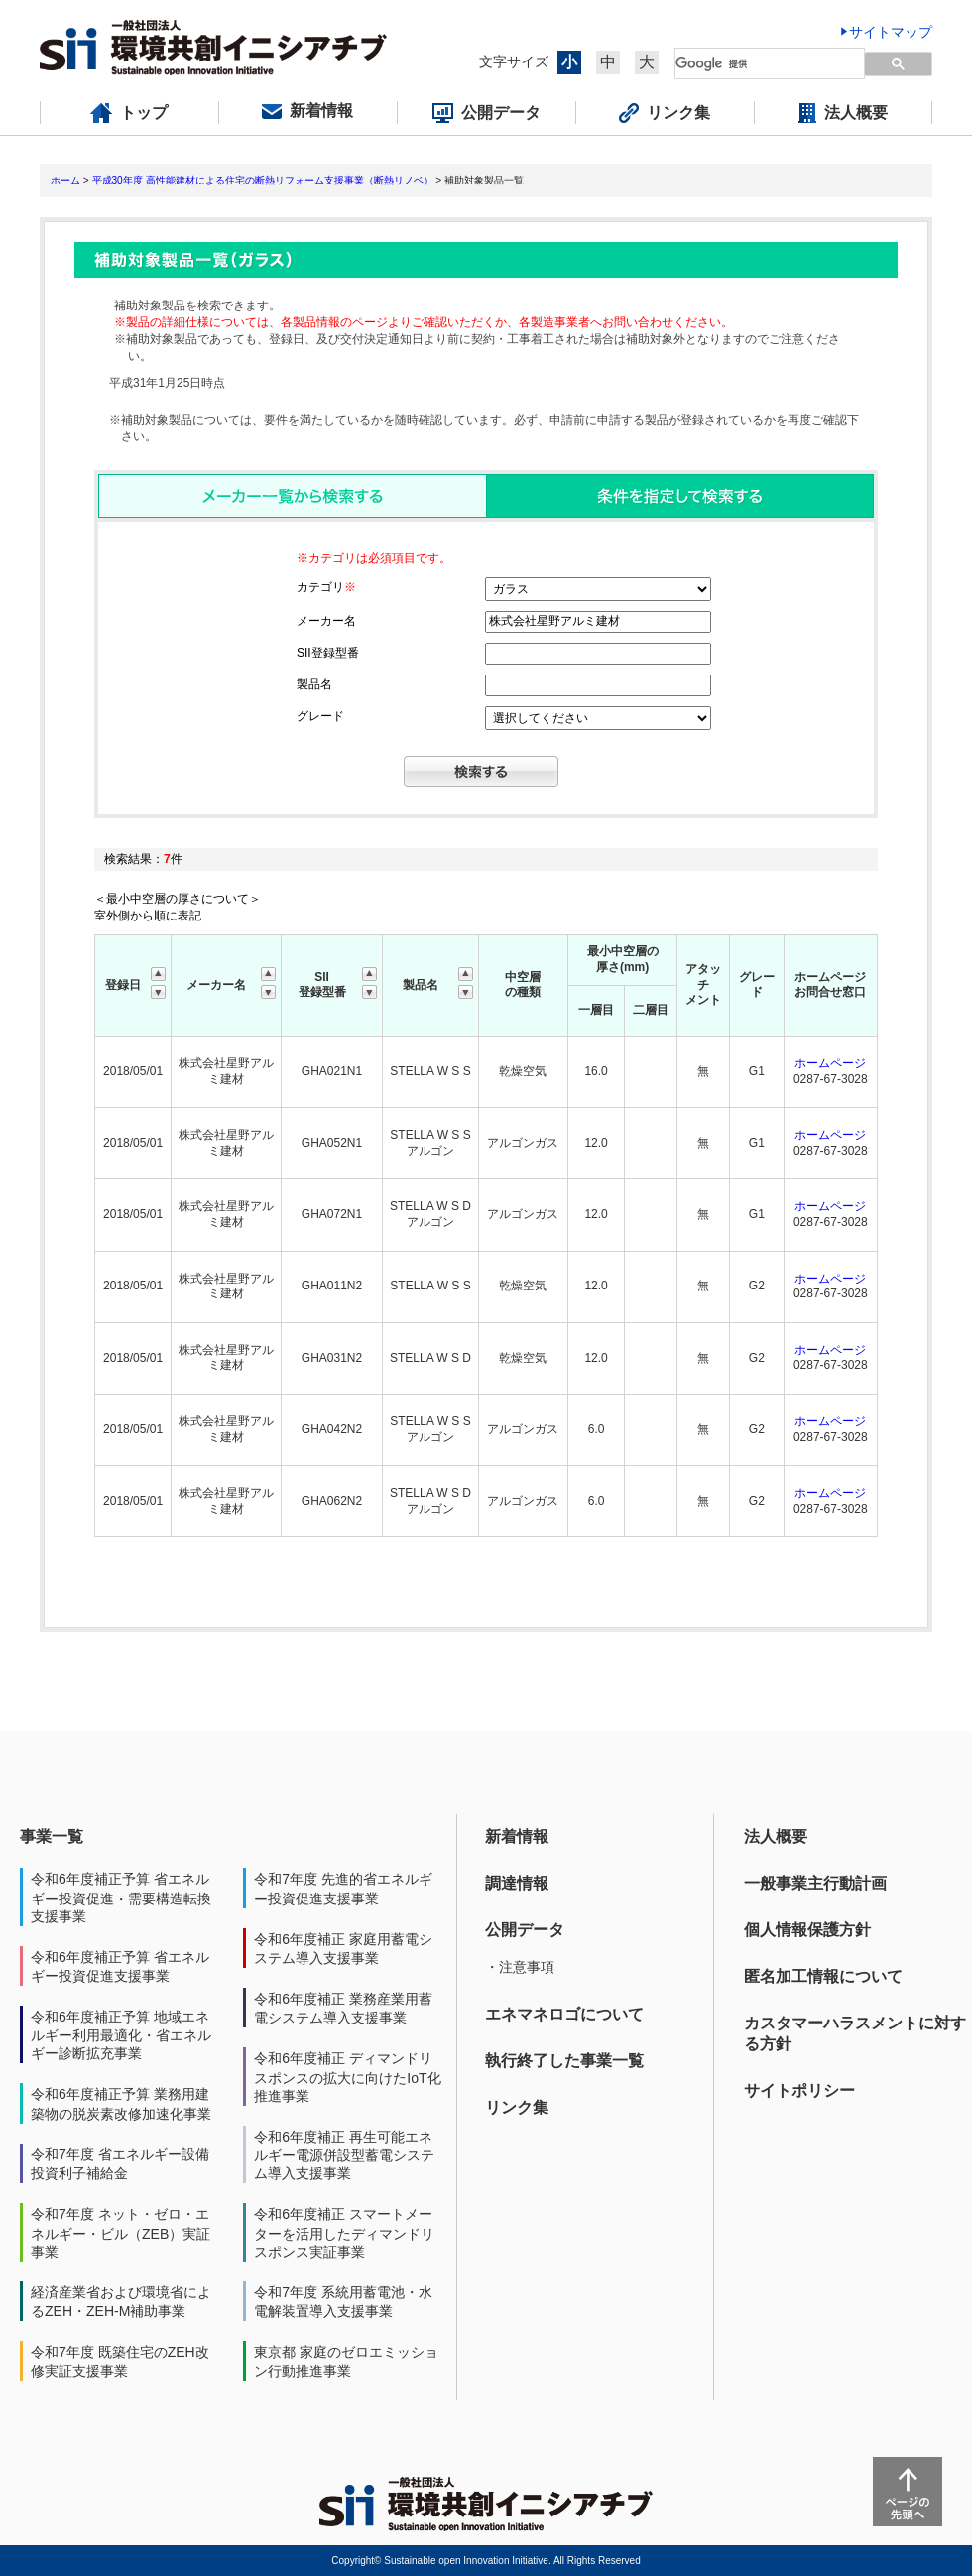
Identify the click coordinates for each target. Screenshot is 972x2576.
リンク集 (516, 2107)
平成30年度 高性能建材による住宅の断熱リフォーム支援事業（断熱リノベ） (262, 180)
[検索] (758, 63)
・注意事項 (519, 1967)
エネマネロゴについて (564, 2014)
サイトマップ (890, 32)
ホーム (65, 180)
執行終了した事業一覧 (564, 2060)
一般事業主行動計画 (815, 1883)
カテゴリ (326, 587)
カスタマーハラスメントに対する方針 (855, 2033)
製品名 (314, 684)
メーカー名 (326, 621)
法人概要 (775, 1836)
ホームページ (830, 1063)
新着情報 (516, 1836)
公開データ (524, 1929)
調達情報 (516, 1883)
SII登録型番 (328, 653)
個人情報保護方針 (807, 1929)
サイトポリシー (799, 2090)
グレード (320, 716)
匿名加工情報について (823, 1976)
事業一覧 (51, 1836)
